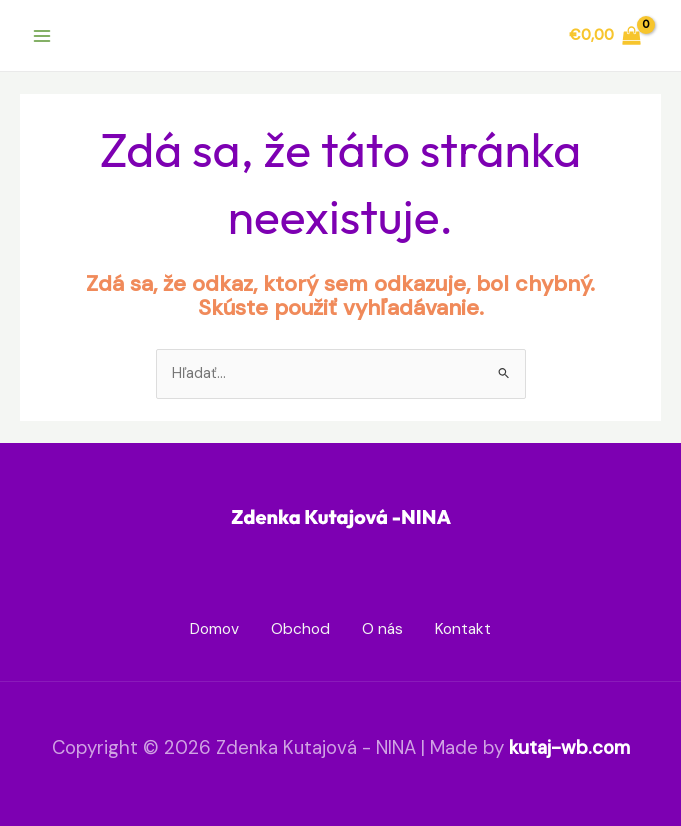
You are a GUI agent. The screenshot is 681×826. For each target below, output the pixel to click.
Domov (214, 629)
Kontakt (463, 629)
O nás (382, 629)
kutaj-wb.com (569, 747)
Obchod (300, 629)
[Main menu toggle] (42, 35)
